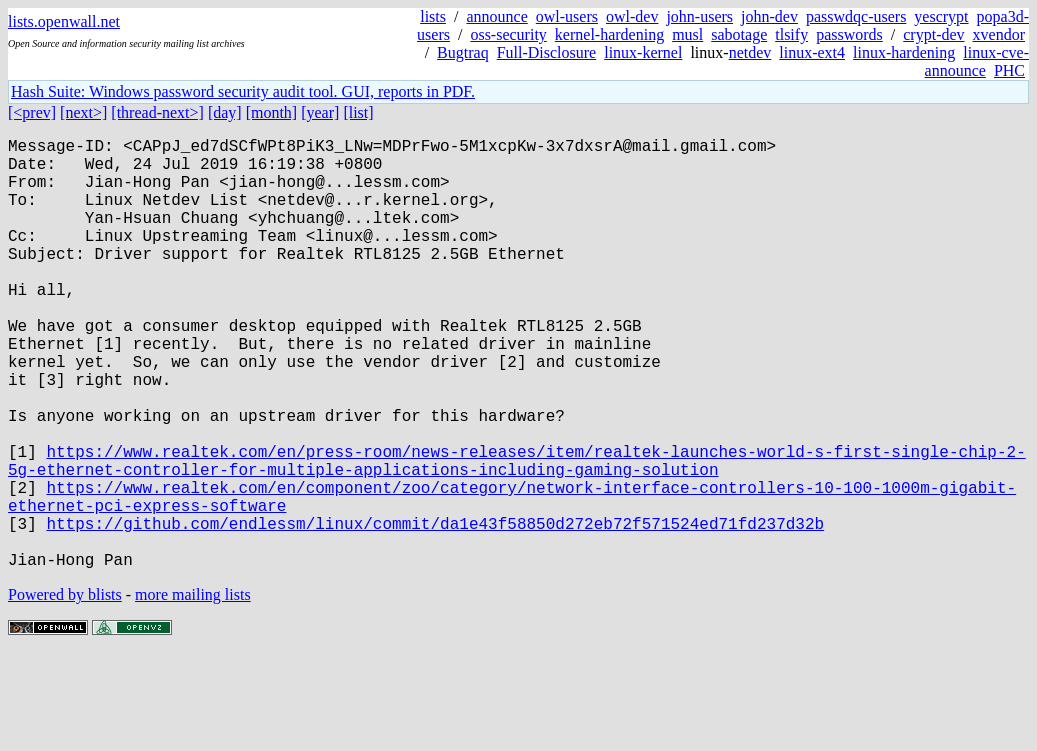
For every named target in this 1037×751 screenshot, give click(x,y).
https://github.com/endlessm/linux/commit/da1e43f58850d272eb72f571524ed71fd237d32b (435, 611)
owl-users (567, 16)
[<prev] (32, 112)
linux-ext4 (812, 52)
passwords (849, 34)
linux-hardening (904, 52)
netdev (750, 52)
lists (433, 16)
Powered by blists (65, 690)
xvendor (999, 34)
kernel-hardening (609, 34)
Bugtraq (463, 52)
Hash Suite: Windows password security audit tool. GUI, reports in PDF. (243, 91)
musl (687, 34)
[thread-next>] (157, 112)
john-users (699, 16)
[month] (272, 112)
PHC (1009, 70)
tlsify (791, 34)
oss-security (508, 34)
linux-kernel (643, 52)
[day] (225, 112)
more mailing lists (193, 690)
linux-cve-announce (977, 61)
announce (496, 16)
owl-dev (632, 16)
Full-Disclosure (547, 52)
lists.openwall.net (64, 21)
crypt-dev (933, 34)
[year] (320, 112)
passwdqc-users (856, 16)
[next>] (83, 112)
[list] (358, 112)
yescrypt (941, 16)
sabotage (739, 34)
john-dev (769, 16)
